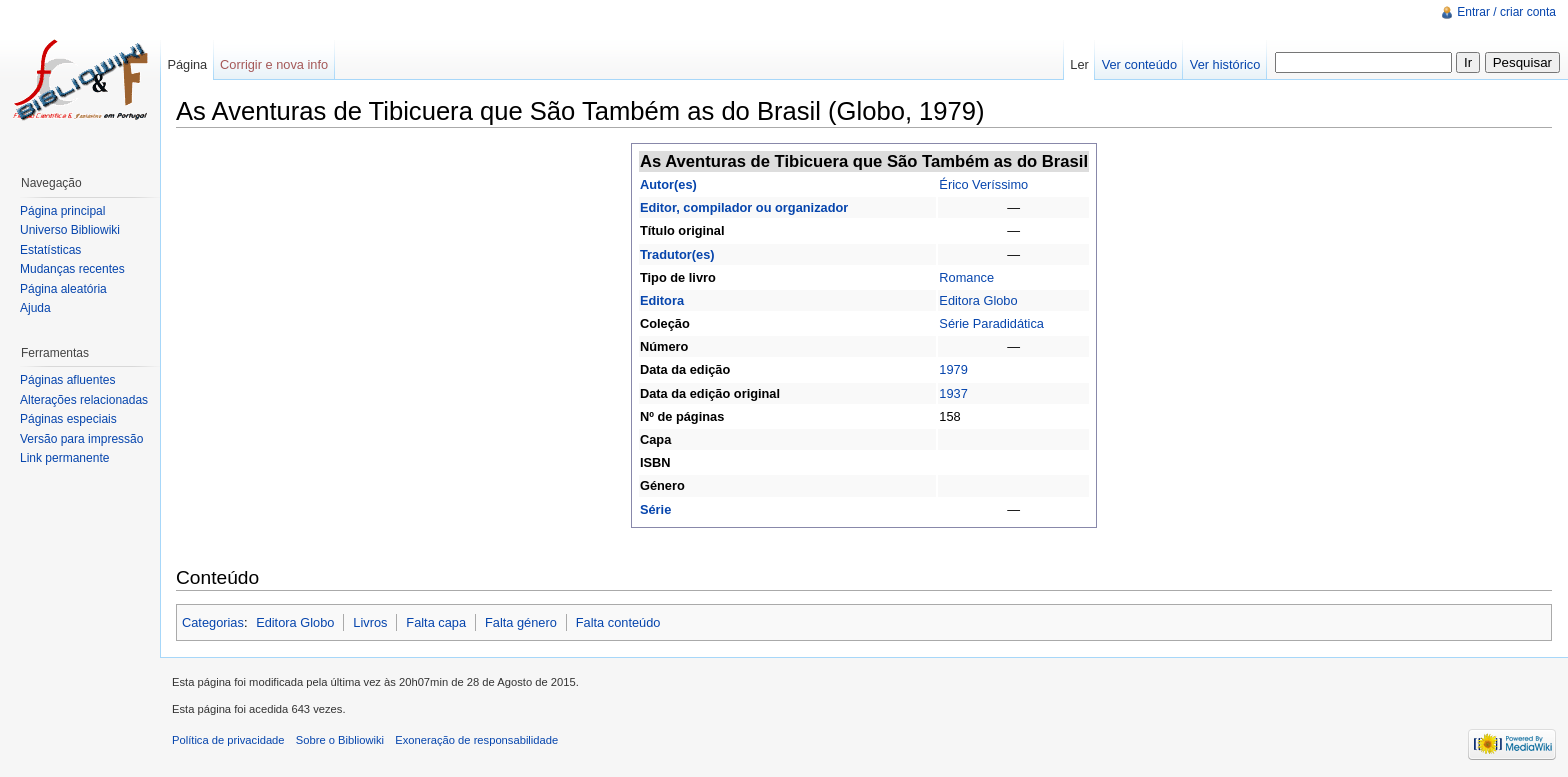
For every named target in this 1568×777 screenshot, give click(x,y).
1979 (953, 369)
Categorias (213, 622)
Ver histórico (1225, 64)
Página (187, 64)
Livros (370, 622)
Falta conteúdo (618, 622)
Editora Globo (978, 300)
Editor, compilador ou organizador (744, 207)
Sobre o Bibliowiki (340, 740)
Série (655, 509)
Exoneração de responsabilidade (476, 740)
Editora (662, 300)
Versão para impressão (81, 439)
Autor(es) (668, 184)
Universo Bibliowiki (70, 230)
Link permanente (64, 458)
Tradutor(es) (677, 254)
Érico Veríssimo (983, 184)
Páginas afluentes (67, 380)
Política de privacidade (228, 740)
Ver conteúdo (1139, 64)
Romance (966, 277)
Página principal (62, 211)
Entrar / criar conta (1506, 12)
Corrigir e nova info (274, 64)
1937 (953, 393)
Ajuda (35, 308)
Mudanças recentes (72, 269)
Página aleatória (63, 289)
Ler (1079, 64)
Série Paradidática (991, 323)
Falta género (521, 622)
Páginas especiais (68, 419)
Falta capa (436, 622)
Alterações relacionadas (84, 400)
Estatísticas (50, 250)
